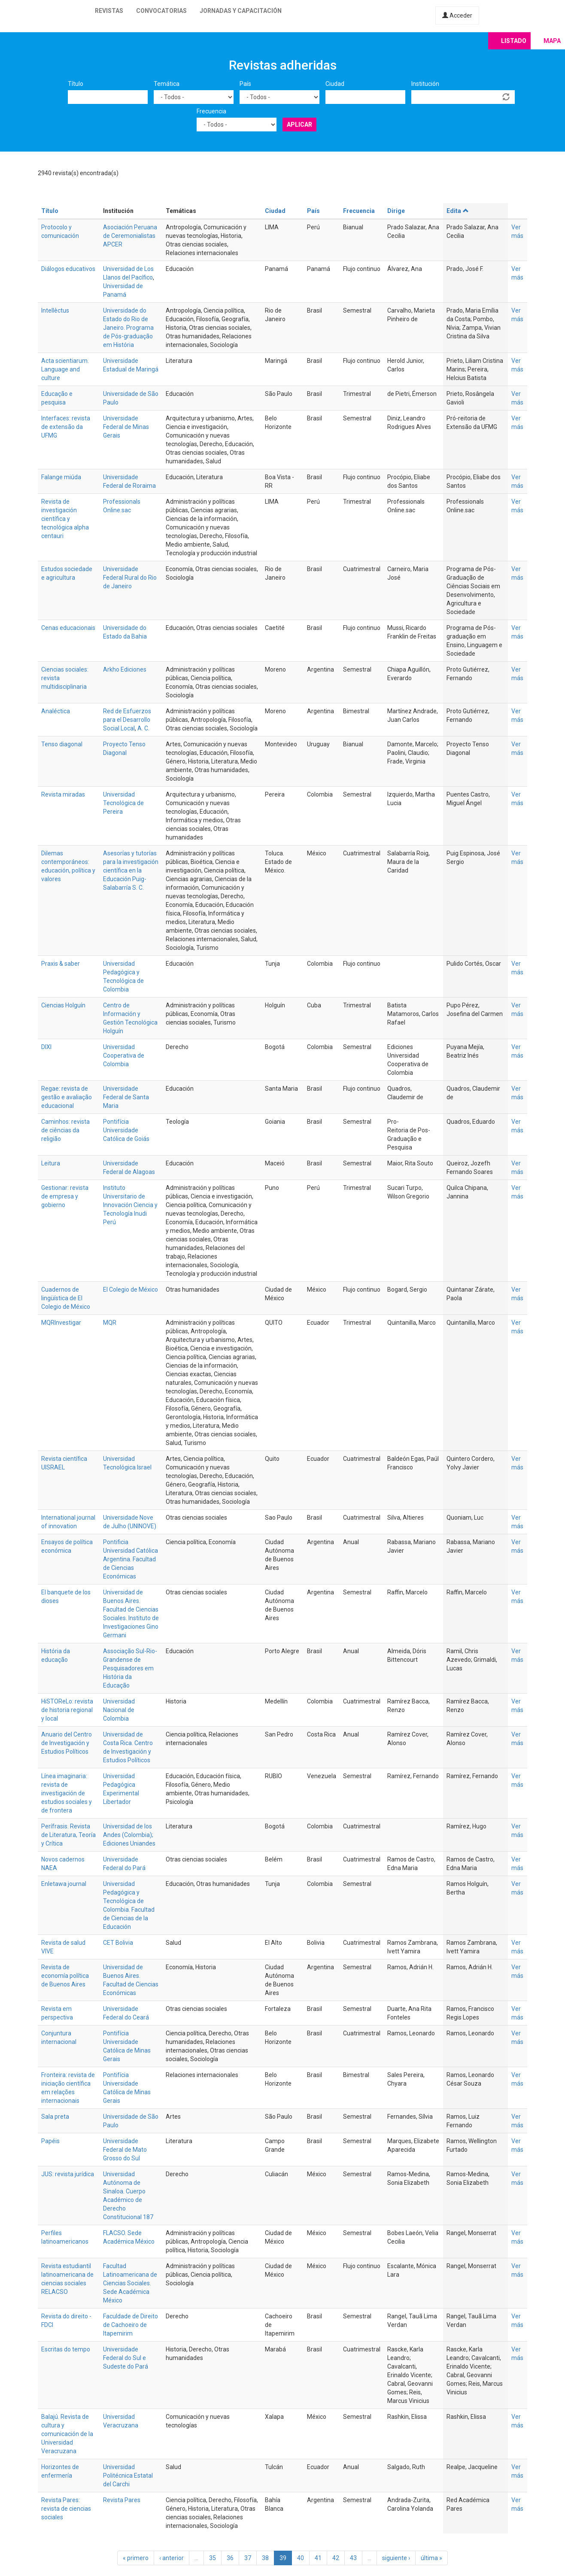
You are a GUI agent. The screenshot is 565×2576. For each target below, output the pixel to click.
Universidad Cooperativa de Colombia (123, 1055)
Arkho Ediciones (124, 669)
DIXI (46, 1046)
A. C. (143, 728)
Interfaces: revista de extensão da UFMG (65, 427)
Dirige (396, 210)
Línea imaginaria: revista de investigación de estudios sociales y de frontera (66, 1793)
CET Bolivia (118, 1942)
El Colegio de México (130, 1289)
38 (265, 2558)
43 (353, 2558)
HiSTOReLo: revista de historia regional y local (67, 1710)
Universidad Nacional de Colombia (119, 1710)
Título (75, 83)
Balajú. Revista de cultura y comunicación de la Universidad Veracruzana (67, 2433)
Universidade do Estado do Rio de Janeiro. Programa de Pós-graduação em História (128, 327)
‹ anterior (171, 2558)
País (245, 83)
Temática (166, 83)
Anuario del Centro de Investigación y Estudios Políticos (66, 1743)
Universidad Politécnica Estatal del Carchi (128, 2475)
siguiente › (396, 2558)
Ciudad (334, 83)
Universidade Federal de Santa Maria (126, 1097)
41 (318, 2558)
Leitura (50, 1163)
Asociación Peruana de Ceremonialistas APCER (130, 236)
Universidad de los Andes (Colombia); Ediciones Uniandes (129, 1835)
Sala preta (55, 2116)
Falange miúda (61, 477)
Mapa (552, 40)
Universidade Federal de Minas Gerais (126, 427)
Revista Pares (121, 2500)
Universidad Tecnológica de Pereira (123, 803)
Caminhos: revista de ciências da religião (65, 1130)
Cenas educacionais (68, 627)
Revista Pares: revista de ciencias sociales (66, 2509)
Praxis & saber (60, 963)
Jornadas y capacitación (241, 10)
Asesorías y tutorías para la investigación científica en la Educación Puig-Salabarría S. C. (130, 870)
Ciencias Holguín (63, 1005)
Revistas (109, 10)
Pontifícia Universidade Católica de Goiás (126, 1130)
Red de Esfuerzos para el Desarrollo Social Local (127, 720)
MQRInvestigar (61, 1322)
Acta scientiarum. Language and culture (65, 369)
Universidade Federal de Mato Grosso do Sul (125, 2150)
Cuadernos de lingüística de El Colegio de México (65, 1298)
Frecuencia (211, 111)
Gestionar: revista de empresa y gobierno (64, 1196)
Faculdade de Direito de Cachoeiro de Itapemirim (130, 2325)
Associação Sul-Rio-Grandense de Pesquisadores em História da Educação (130, 1668)
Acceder (457, 15)
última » (431, 2558)
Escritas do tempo (65, 2349)
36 (230, 2558)
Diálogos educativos (68, 268)
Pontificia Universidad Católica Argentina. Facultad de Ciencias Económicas (130, 1559)
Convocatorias (161, 10)
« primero (136, 2558)
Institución (425, 83)
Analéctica (55, 711)
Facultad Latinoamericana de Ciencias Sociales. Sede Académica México (130, 2283)
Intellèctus (55, 310)
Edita (458, 210)
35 (212, 2558)
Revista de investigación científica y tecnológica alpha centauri (65, 518)
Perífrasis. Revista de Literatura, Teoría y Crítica (68, 1835)
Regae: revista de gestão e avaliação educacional (66, 1097)
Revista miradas (63, 794)
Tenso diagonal (61, 744)
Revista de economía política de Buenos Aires (65, 1976)
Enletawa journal (63, 1883)
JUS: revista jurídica (67, 2174)
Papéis (50, 2141)
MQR (109, 1322)
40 (300, 2558)
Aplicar (299, 124)
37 (247, 2558)
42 (335, 2558)
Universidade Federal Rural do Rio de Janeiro (130, 578)
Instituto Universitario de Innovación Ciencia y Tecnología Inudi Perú (130, 1205)
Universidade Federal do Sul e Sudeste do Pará (125, 2358)
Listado (513, 40)
